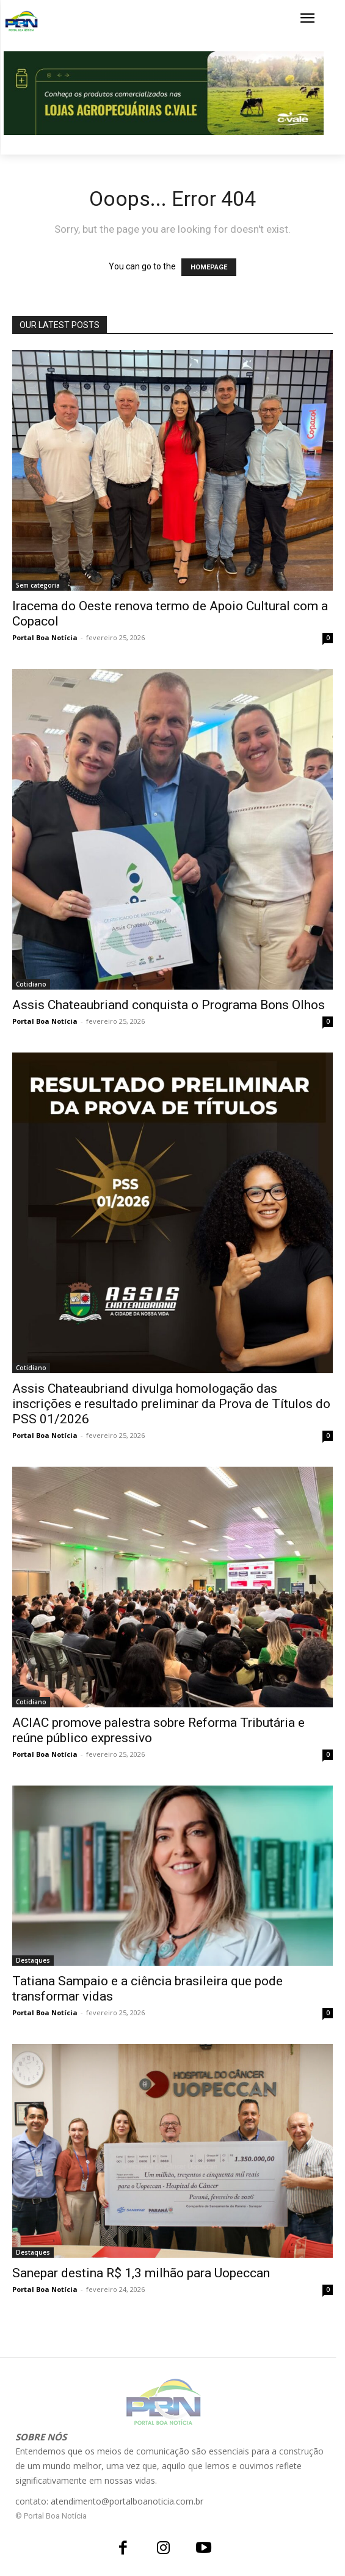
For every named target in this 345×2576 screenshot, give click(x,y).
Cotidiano (31, 984)
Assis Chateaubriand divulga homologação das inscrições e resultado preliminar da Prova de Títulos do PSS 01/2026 (171, 1403)
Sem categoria (38, 585)
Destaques (33, 1960)
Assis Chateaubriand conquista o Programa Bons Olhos (168, 1005)
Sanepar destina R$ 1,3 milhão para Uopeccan (141, 2273)
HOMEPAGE (209, 267)
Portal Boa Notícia (45, 637)
